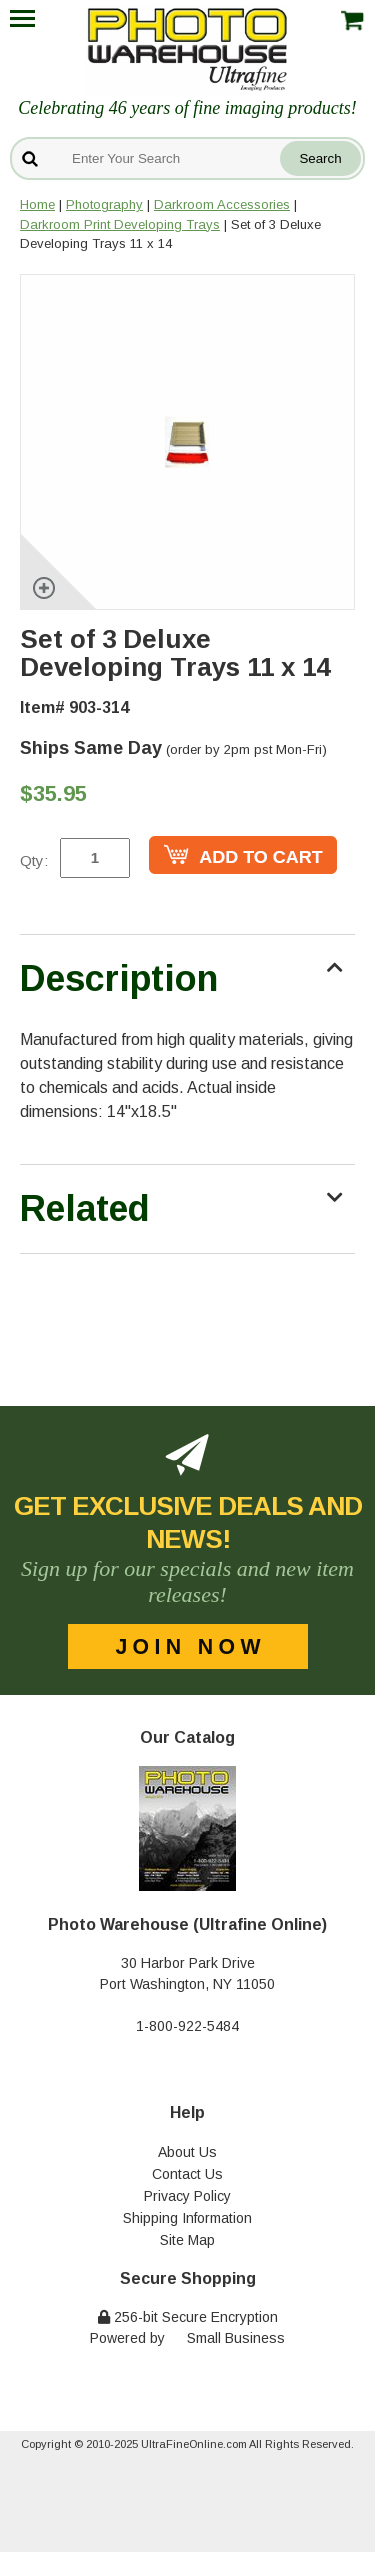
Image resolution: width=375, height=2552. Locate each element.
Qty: (34, 860)
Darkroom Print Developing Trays (120, 224)
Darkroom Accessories (222, 204)
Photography (104, 204)
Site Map (187, 2240)
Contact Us (187, 2174)
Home (37, 204)
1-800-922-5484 (187, 2026)
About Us (187, 2152)
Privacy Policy (187, 2196)
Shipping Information (187, 2218)
